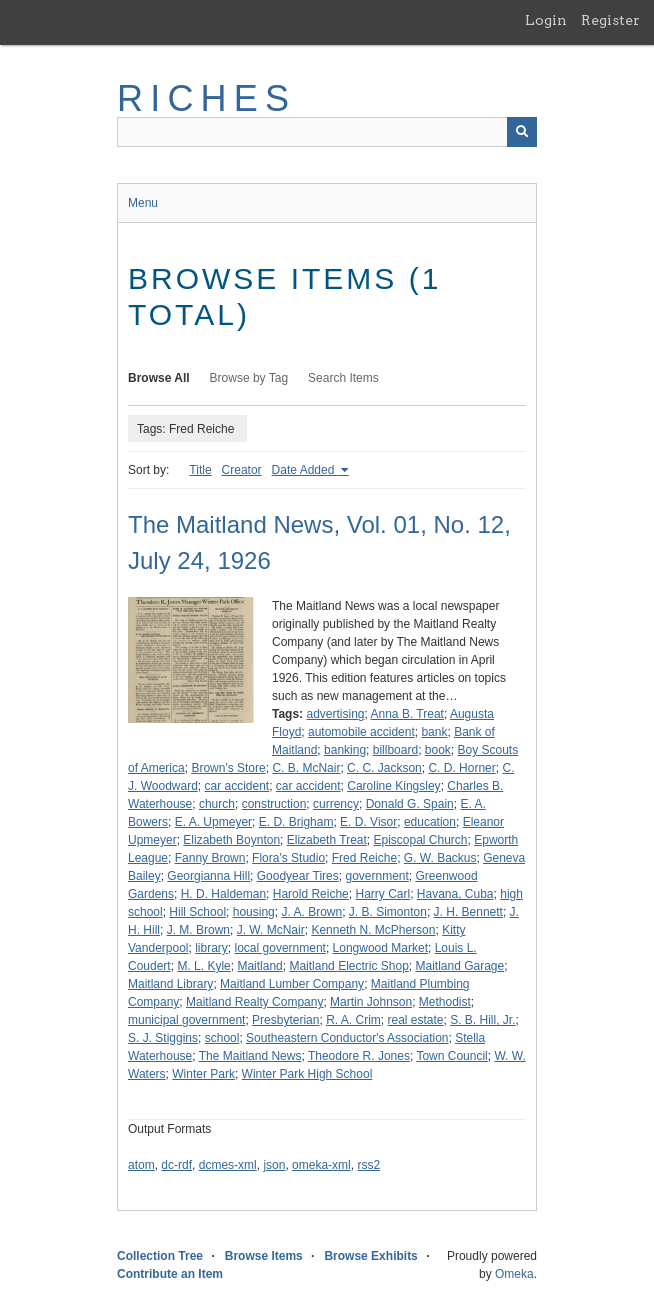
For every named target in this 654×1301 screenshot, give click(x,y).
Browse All (159, 378)
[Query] (327, 132)
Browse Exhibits (370, 1256)
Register (610, 20)
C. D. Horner (461, 768)
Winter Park (203, 1074)
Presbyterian (285, 1020)
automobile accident (361, 732)
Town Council (451, 1056)
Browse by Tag (249, 378)
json (274, 1165)
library (211, 948)
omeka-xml (321, 1165)
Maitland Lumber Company (292, 984)
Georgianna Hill (208, 876)
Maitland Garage (460, 966)
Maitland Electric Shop (348, 966)
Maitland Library (170, 984)
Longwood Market (380, 948)
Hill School (197, 912)
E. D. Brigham (296, 822)
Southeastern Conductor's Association (347, 1038)
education (430, 822)
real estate (415, 1020)
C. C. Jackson (384, 768)
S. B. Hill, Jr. (482, 1020)
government (376, 876)
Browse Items (264, 1256)
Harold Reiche (311, 894)
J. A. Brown (311, 912)
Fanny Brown (210, 858)
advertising (335, 714)
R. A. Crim (353, 1020)
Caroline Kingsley (393, 786)
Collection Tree (160, 1256)
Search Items (343, 378)
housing (254, 912)
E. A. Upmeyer (213, 822)
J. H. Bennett (468, 912)
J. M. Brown (198, 930)
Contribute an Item (170, 1274)
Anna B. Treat (407, 714)
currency (336, 804)
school (222, 1038)
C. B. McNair (306, 768)
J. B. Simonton (388, 912)
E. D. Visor (368, 822)
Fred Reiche (364, 858)
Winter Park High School (307, 1074)
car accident (236, 786)
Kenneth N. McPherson (373, 930)
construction (274, 804)
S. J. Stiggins (163, 1038)
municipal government (186, 1020)
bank (434, 732)
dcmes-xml (228, 1165)
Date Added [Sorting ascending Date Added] (305, 470)
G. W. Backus (440, 858)
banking (345, 750)
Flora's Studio (288, 858)
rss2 (368, 1165)
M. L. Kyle (203, 966)
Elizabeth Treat (327, 840)
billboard (395, 750)
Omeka (514, 1274)
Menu (143, 203)
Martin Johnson (371, 1002)
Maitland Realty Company (254, 1002)
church (217, 804)
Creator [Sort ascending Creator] (242, 470)
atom (141, 1165)
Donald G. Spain (410, 804)
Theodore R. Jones (359, 1056)
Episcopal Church (420, 840)
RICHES (206, 98)
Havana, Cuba (455, 894)
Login (546, 20)
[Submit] (522, 132)
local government (280, 948)
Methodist (445, 1002)
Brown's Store (228, 768)
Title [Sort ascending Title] (200, 470)
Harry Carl (382, 894)
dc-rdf (176, 1165)
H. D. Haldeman (223, 894)
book (438, 750)
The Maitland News (250, 1056)
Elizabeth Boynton (231, 840)
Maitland (259, 966)
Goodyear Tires (298, 876)
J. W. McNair (271, 930)
